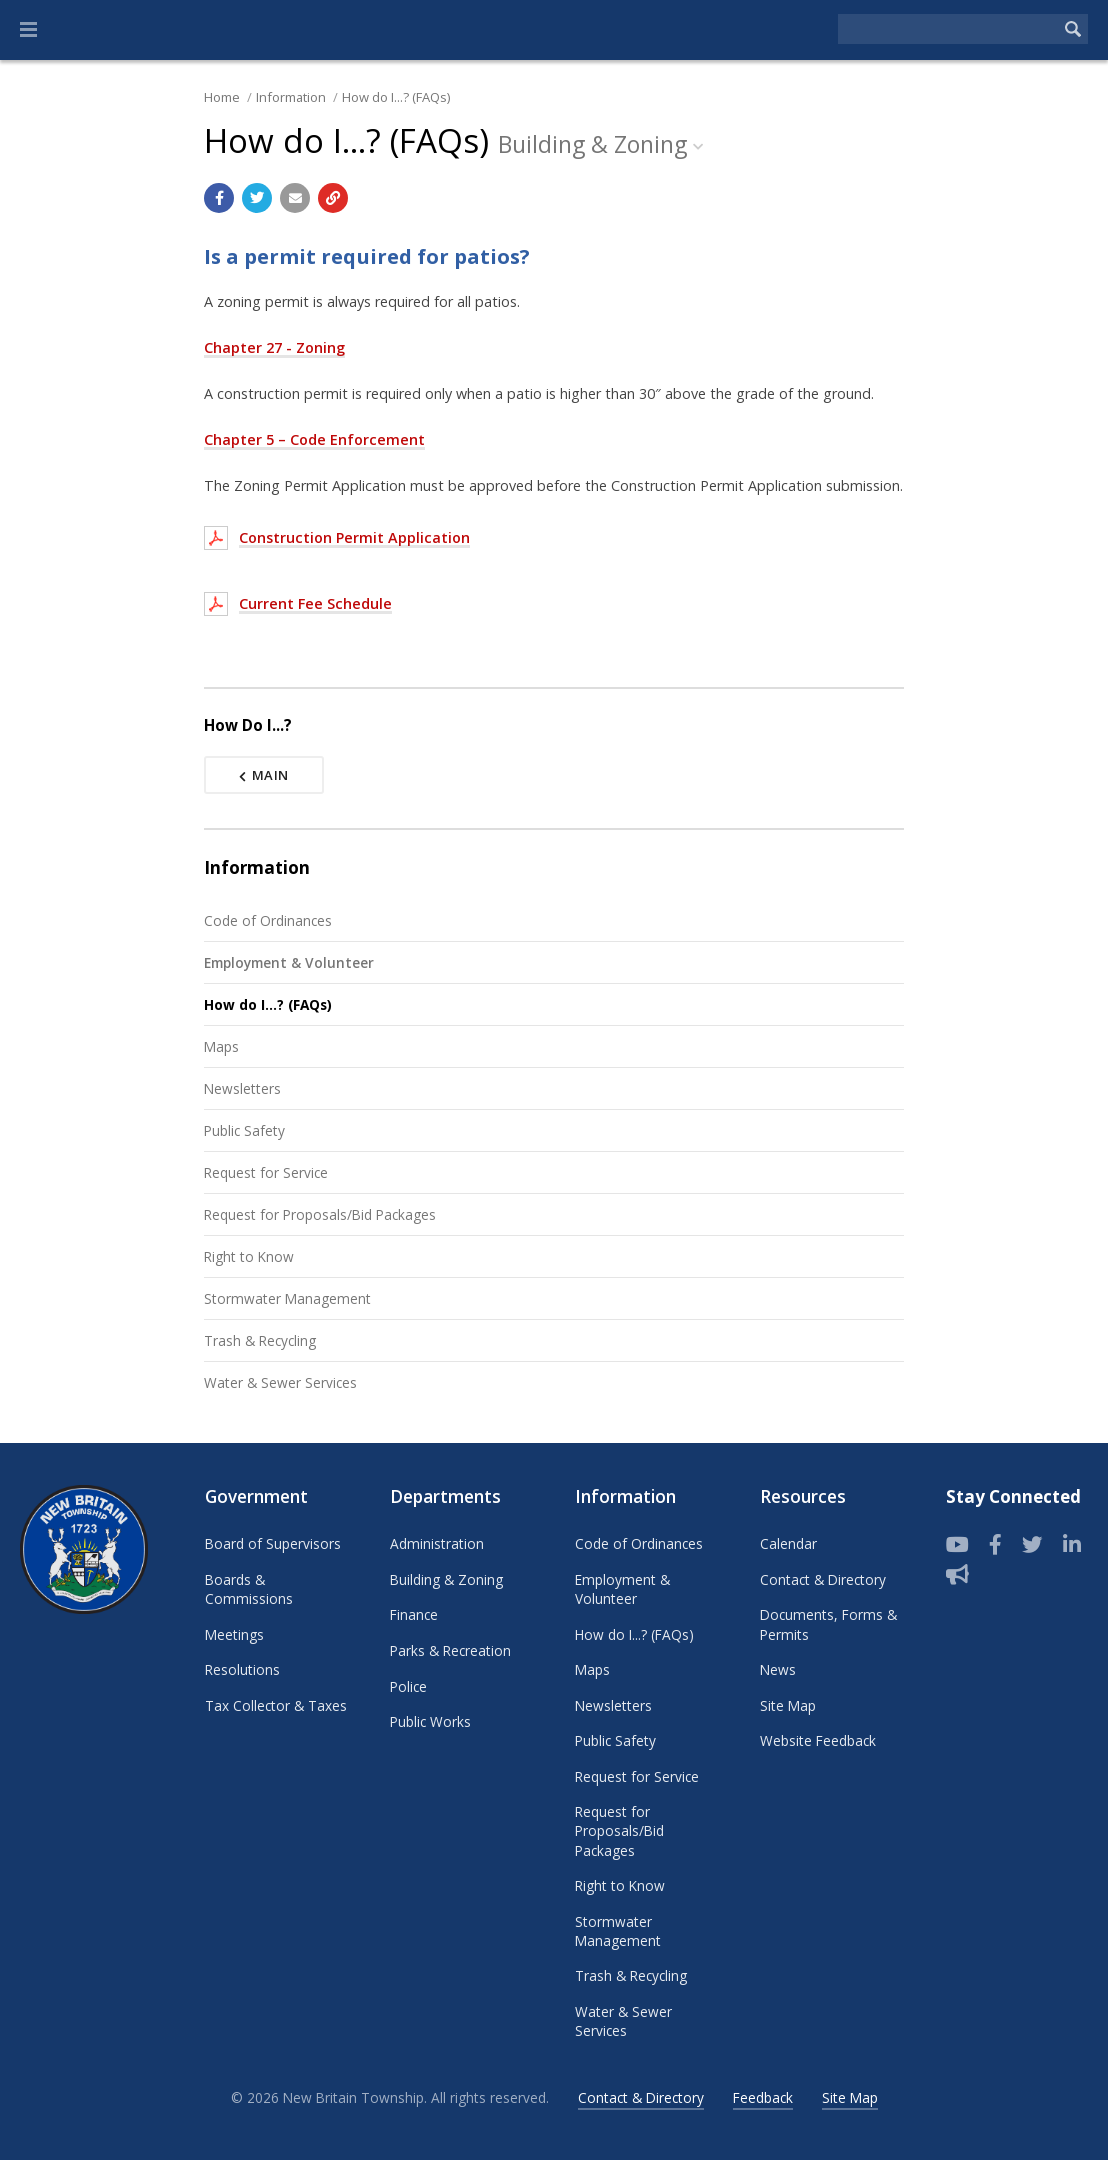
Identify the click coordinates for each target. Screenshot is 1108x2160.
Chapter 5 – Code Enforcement (314, 439)
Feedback (763, 2097)
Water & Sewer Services (280, 1382)
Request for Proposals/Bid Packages (320, 1214)
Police (408, 1686)
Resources (803, 1496)
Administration (437, 1543)
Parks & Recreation (450, 1650)
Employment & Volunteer (289, 962)
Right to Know (249, 1256)
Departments (445, 1496)
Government (256, 1496)
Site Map (788, 1705)
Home (222, 97)
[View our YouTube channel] (957, 1545)
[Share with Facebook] (219, 198)
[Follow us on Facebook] (995, 1545)
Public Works (430, 1721)
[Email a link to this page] (295, 198)
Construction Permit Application (354, 537)
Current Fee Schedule (315, 603)
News (778, 1669)
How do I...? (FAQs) (396, 97)
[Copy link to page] (333, 198)
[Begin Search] (1073, 29)
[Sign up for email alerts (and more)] (957, 1575)
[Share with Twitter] (257, 198)
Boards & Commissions (249, 1589)
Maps (221, 1046)
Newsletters (242, 1088)
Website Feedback (818, 1740)
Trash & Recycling (260, 1340)
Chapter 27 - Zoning (274, 347)
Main (264, 775)
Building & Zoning (446, 1579)
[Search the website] (948, 29)
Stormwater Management (287, 1298)
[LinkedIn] (1072, 1545)
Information (291, 97)
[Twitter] (1032, 1545)
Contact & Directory (823, 1579)
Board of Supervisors (273, 1543)
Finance (414, 1614)
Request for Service (266, 1172)
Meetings (234, 1634)
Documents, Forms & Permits (828, 1624)
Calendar (788, 1543)
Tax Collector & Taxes (276, 1705)
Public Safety (244, 1130)
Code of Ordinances (268, 920)
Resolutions (242, 1669)
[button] (28, 30)
